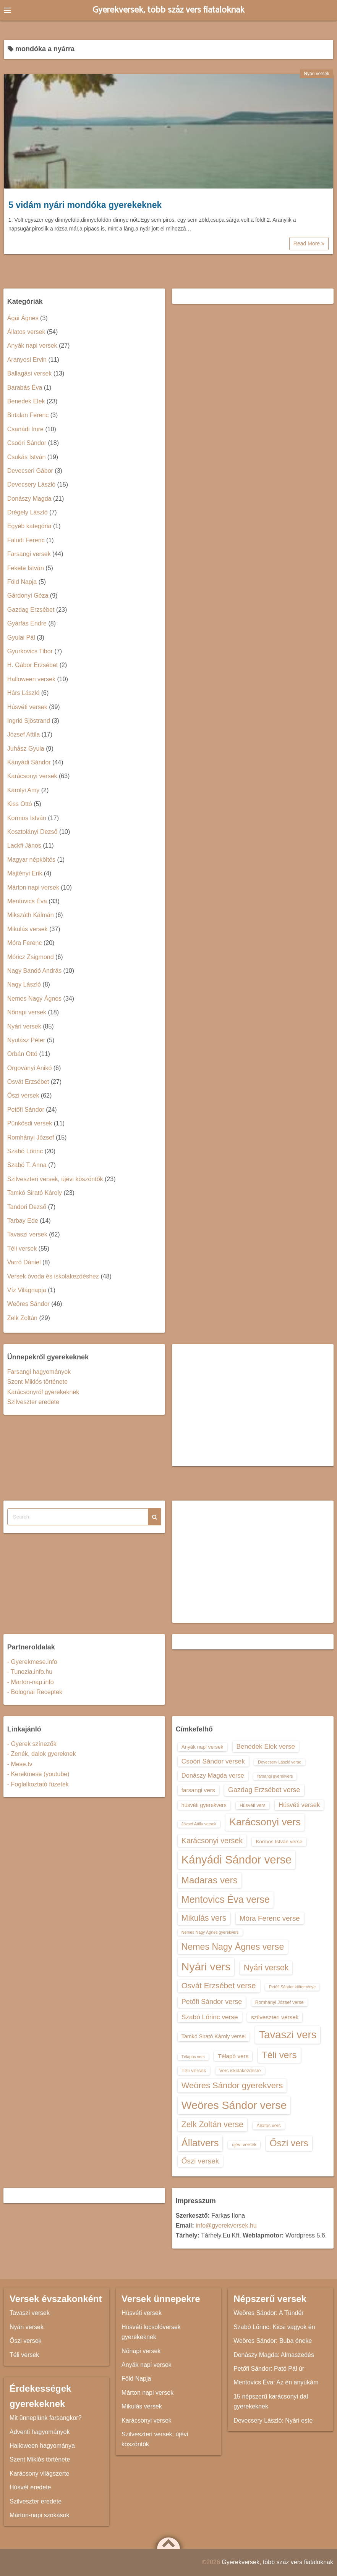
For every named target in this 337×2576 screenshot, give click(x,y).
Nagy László (24, 984)
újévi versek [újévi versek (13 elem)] (244, 2144)
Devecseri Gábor (30, 470)
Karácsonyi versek (32, 776)
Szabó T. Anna (27, 1165)
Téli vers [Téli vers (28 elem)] (279, 2055)
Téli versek (22, 1248)
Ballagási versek (29, 373)
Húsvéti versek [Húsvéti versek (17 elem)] (299, 1804)
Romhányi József (30, 1137)
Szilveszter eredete (33, 1402)
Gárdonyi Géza (28, 595)
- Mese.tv (19, 1764)
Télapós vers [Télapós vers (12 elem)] (193, 2056)
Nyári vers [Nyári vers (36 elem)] (205, 1966)
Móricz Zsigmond (30, 957)
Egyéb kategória (29, 526)
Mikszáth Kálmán (30, 915)
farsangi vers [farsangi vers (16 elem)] (198, 1790)
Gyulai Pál (21, 637)
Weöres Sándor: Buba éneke (272, 2340)
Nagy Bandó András (34, 970)
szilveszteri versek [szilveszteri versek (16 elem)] (274, 2017)
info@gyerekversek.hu (226, 2225)
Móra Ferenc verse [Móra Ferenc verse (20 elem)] (270, 1918)
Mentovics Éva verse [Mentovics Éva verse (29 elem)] (225, 1899)
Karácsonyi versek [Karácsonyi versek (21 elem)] (212, 1840)
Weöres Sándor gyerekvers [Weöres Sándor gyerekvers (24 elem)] (232, 2085)
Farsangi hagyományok (39, 1372)
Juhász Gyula (25, 748)
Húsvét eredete (30, 2487)
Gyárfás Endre (27, 623)
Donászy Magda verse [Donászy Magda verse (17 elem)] (212, 1775)
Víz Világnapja (26, 1290)
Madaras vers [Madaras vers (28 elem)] (209, 1880)
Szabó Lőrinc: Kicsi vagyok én (274, 2327)
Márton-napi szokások (40, 2515)
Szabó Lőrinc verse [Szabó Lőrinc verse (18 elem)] (209, 2017)
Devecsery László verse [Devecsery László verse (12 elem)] (279, 1762)
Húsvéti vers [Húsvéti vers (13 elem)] (252, 1805)
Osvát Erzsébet (28, 1081)
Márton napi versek (33, 887)
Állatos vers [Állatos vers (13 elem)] (269, 2125)
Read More (308, 243)
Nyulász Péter (26, 1040)
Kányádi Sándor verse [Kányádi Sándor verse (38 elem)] (236, 1859)
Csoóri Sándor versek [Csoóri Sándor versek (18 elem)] (213, 1761)
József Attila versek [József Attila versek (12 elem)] (198, 1824)
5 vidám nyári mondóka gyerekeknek (85, 205)
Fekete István (25, 568)
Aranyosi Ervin (27, 359)
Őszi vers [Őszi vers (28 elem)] (289, 2143)
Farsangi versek (29, 554)
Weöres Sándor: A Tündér (268, 2313)
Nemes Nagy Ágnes (34, 998)
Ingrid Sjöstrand (28, 720)
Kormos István (26, 818)
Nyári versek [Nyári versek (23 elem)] (266, 1967)
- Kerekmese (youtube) (38, 1774)
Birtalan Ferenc (28, 415)
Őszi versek (23, 1095)
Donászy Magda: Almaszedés (273, 2355)
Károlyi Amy (23, 790)
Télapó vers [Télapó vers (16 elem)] (233, 2056)
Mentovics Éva (27, 901)
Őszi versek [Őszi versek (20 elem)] (200, 2161)
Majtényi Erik (24, 873)
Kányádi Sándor (29, 762)
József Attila (23, 734)
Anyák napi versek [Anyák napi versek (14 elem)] (202, 1747)
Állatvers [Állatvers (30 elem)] (200, 2143)
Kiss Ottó (19, 804)
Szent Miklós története (37, 1381)
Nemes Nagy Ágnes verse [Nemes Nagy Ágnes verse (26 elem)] (232, 1947)
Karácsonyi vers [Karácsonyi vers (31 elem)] (265, 1822)
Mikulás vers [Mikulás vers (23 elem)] (204, 1917)
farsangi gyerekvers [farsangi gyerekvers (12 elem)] (275, 1776)
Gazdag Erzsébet (31, 609)
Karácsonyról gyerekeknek (43, 1392)
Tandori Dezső (26, 1207)
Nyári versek (316, 73)
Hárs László (23, 693)
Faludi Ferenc (26, 540)
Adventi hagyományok (40, 2432)
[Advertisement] (253, 1405)
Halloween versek (31, 679)
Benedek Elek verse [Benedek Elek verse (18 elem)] (266, 1746)
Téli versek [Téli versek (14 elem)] (193, 2070)
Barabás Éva (24, 387)
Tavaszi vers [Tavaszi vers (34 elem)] (288, 2035)
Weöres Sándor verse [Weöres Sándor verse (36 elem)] (234, 2105)
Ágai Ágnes (23, 318)
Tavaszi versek (27, 1234)
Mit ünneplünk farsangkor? (46, 2418)
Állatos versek (26, 332)
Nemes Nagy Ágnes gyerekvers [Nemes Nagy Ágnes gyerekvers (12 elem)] (210, 1932)
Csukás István (26, 457)
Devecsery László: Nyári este (273, 2420)
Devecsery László (31, 484)
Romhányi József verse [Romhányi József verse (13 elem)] (279, 2002)
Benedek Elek (26, 401)
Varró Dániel (24, 1262)
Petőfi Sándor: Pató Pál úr (268, 2368)
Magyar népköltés (31, 859)
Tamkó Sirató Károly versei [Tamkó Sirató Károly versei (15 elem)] (213, 2036)
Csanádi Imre (25, 429)
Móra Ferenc (24, 943)
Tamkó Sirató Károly (34, 1193)
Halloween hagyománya (42, 2445)
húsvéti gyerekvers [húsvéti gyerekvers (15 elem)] (204, 1805)
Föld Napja (22, 582)
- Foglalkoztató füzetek (38, 1784)
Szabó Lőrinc (25, 1151)
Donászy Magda (29, 498)
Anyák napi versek (32, 345)
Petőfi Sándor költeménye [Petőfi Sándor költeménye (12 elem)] (292, 1986)
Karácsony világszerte (40, 2473)
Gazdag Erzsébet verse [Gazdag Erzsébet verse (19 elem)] (264, 1790)
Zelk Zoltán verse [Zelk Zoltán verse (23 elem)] (212, 2124)
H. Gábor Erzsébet (32, 665)
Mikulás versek (27, 929)
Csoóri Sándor (26, 443)
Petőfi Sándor (25, 1109)
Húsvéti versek (27, 707)
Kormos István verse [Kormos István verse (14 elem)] (279, 1841)
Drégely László (27, 512)
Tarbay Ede (22, 1220)
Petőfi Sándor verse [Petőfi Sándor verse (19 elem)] (211, 2001)
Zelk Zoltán (22, 1318)
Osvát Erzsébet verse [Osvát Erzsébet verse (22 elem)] (218, 1985)
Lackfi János (24, 845)
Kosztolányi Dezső (32, 832)
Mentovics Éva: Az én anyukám (275, 2382)
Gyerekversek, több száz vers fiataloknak (168, 10)
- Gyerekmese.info (32, 1662)
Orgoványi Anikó (29, 1068)
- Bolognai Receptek (34, 1692)
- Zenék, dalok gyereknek (41, 1754)
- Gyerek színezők (32, 1744)
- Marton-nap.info (30, 1682)
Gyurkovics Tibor (30, 651)
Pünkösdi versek (29, 1123)
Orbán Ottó (22, 1054)
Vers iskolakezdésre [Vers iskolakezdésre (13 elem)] (240, 2070)
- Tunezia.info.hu (29, 1671)
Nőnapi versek (26, 1012)
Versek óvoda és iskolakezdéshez (53, 1276)
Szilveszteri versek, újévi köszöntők (55, 1179)
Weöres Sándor (28, 1304)
